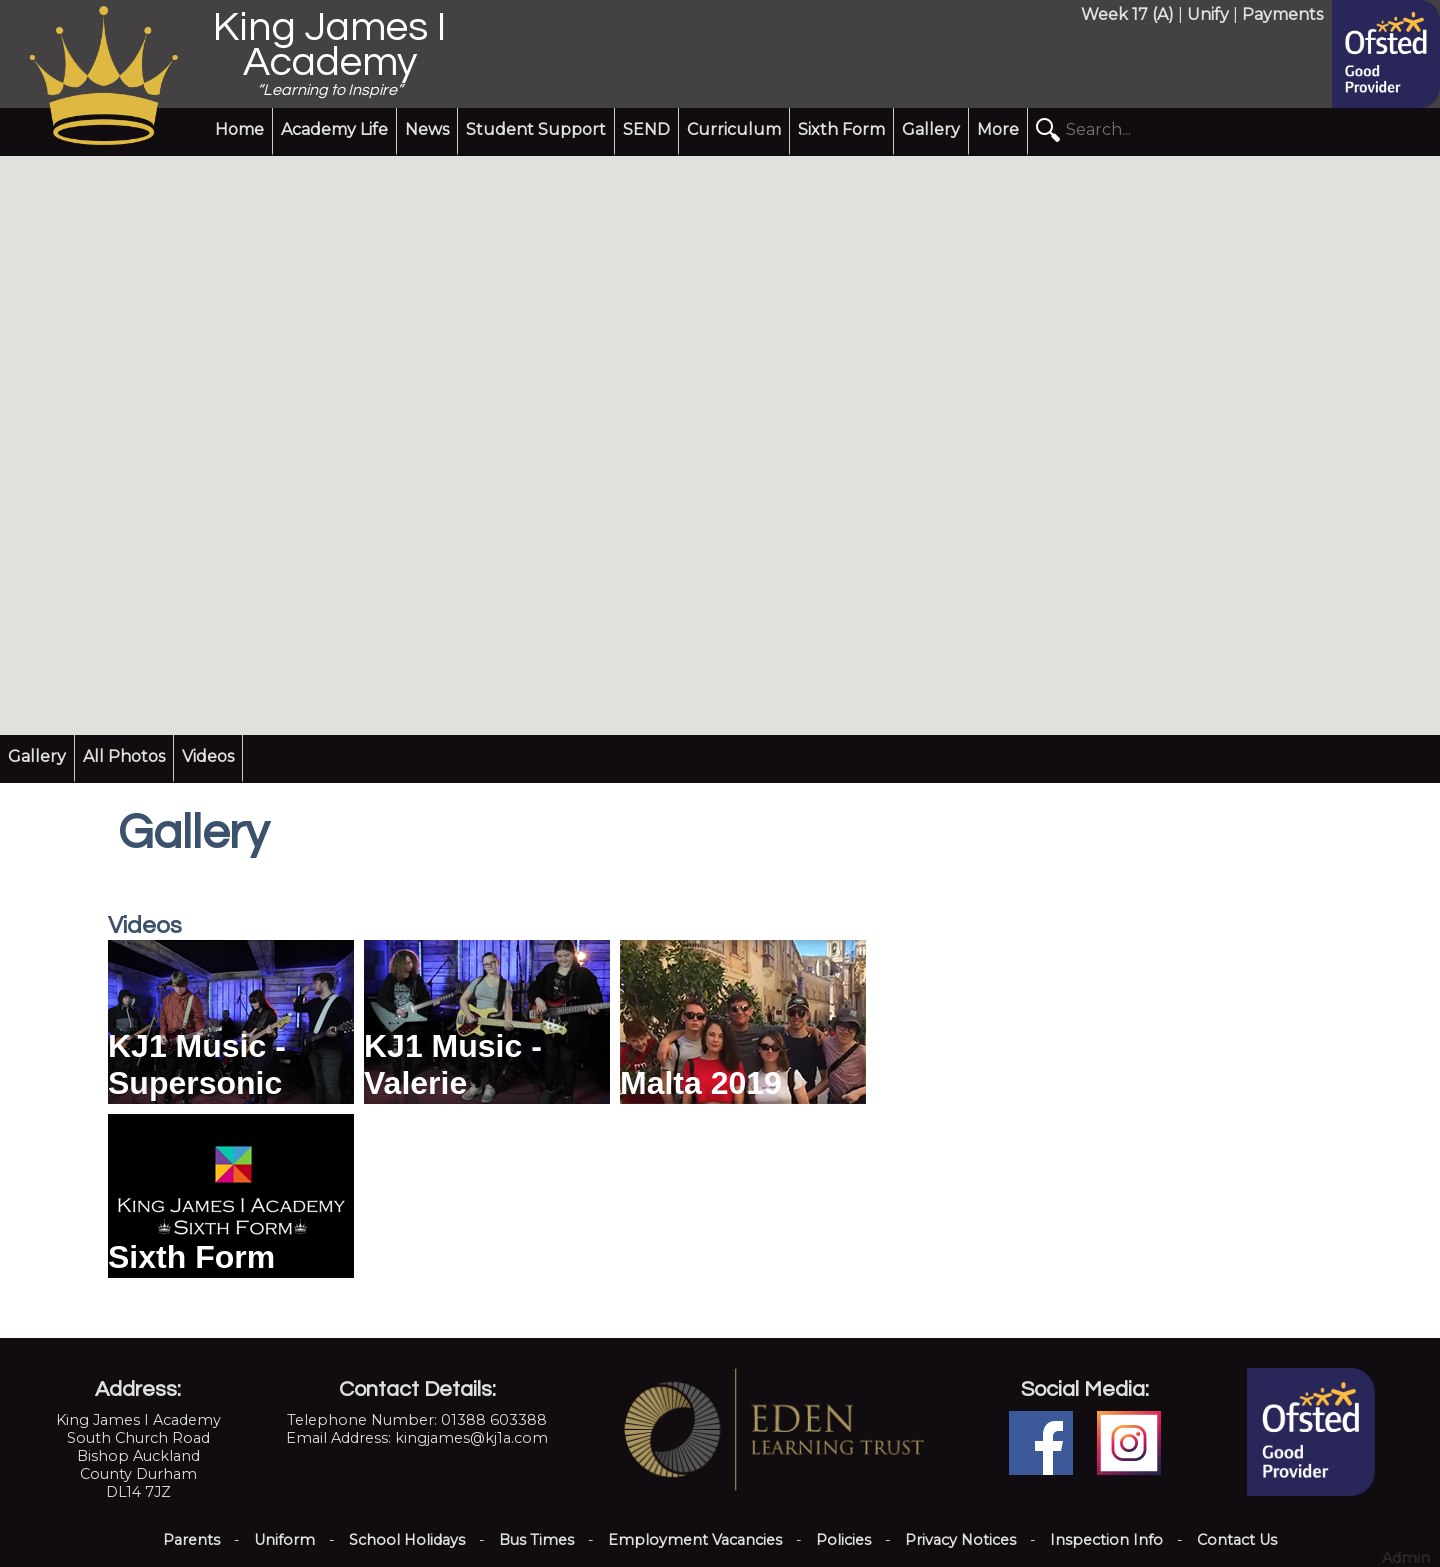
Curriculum (734, 129)
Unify (1208, 14)
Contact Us (1237, 1540)
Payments (1282, 14)
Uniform (284, 1540)
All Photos (124, 756)
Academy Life (334, 129)
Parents (191, 1540)
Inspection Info (1106, 1540)
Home (239, 129)
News (427, 129)
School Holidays (407, 1540)
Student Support (536, 129)
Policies (843, 1540)
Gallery (931, 129)
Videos (208, 756)
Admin (1406, 1558)
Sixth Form (841, 129)
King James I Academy (329, 45)
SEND (646, 129)
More (998, 129)
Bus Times (536, 1540)
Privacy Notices (960, 1540)
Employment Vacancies (695, 1540)
